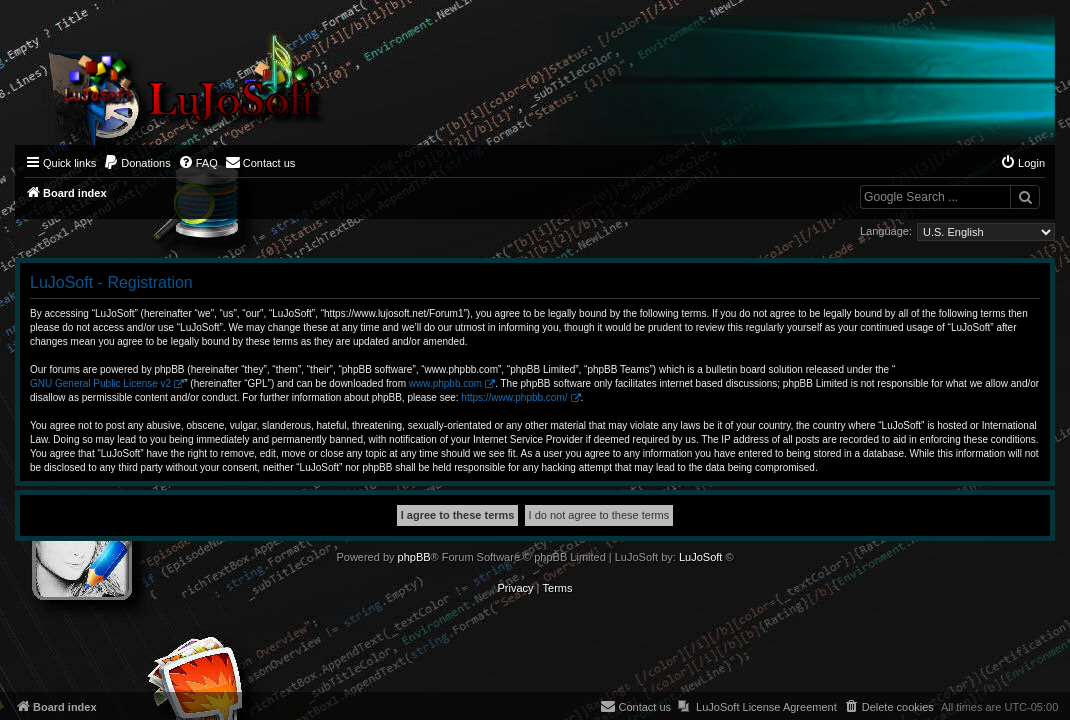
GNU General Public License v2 (100, 383)
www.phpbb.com (445, 383)
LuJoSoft (700, 557)
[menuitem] (137, 163)
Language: (886, 231)
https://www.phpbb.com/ (514, 397)
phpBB (414, 557)
